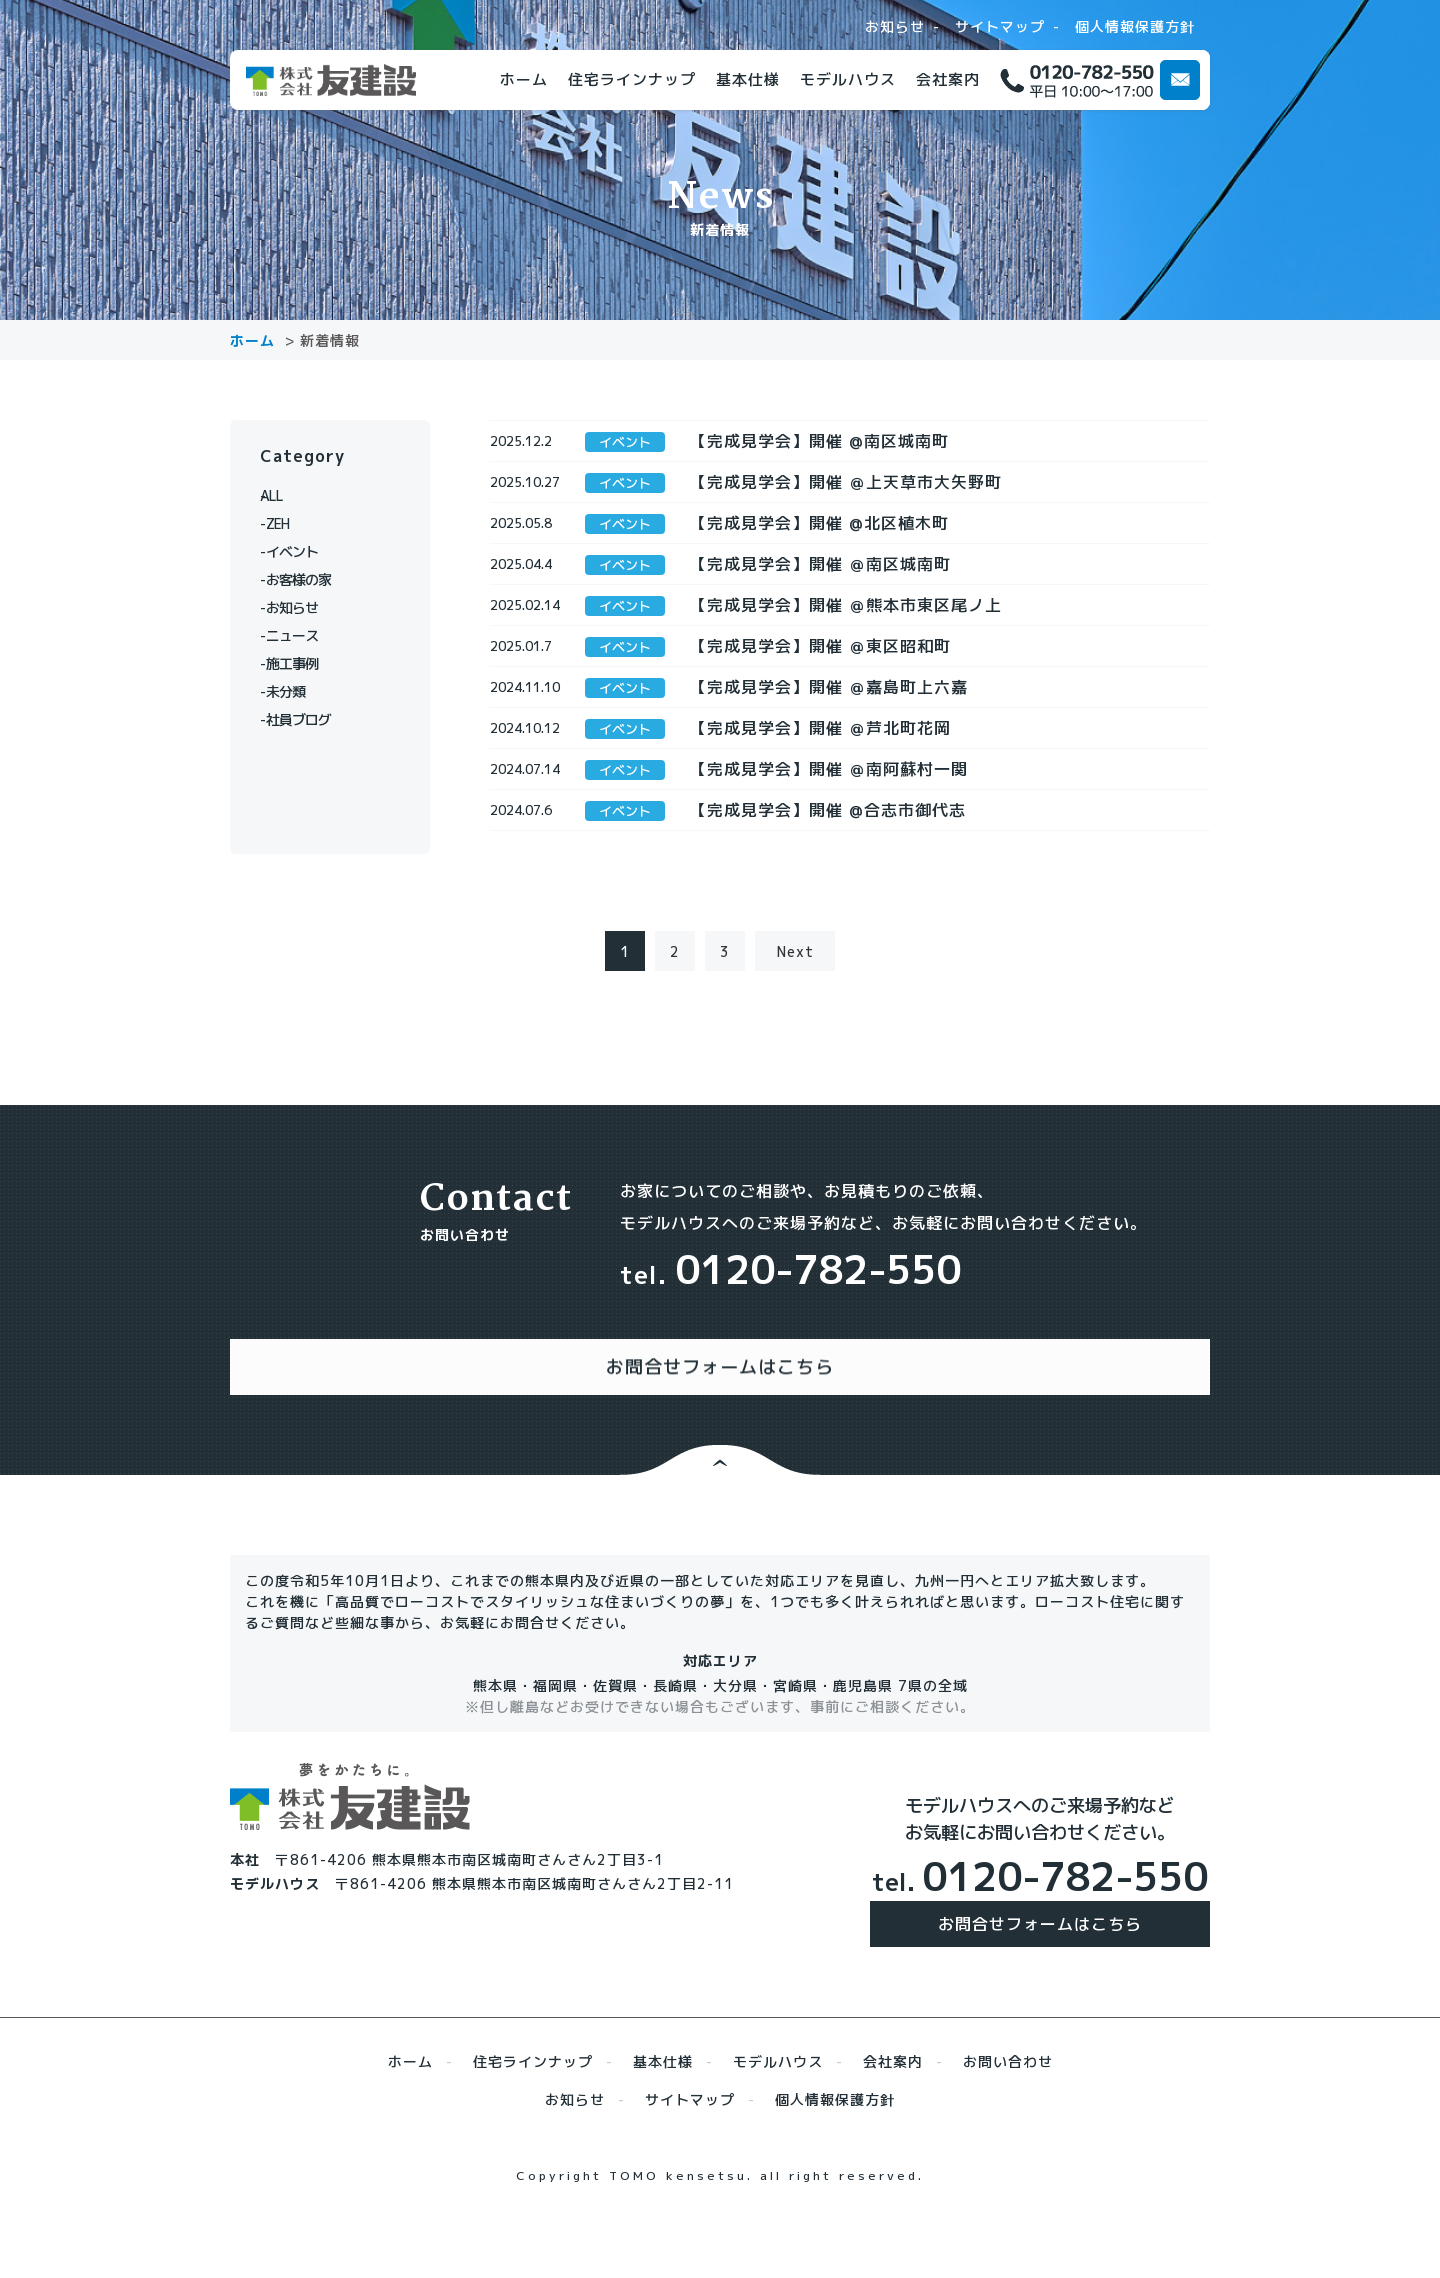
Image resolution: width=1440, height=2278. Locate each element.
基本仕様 (748, 79)
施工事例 (300, 663)
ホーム (524, 79)
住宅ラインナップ (632, 79)
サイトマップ (1000, 27)
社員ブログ (307, 719)
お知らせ (895, 27)
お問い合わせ (1008, 2111)
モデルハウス (848, 79)
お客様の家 (307, 579)
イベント (300, 551)
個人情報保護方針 (1135, 27)
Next (795, 1021)
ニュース (300, 635)
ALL (284, 495)
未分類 (292, 691)
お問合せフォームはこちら (1040, 1974)
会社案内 (948, 79)
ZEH (284, 523)
